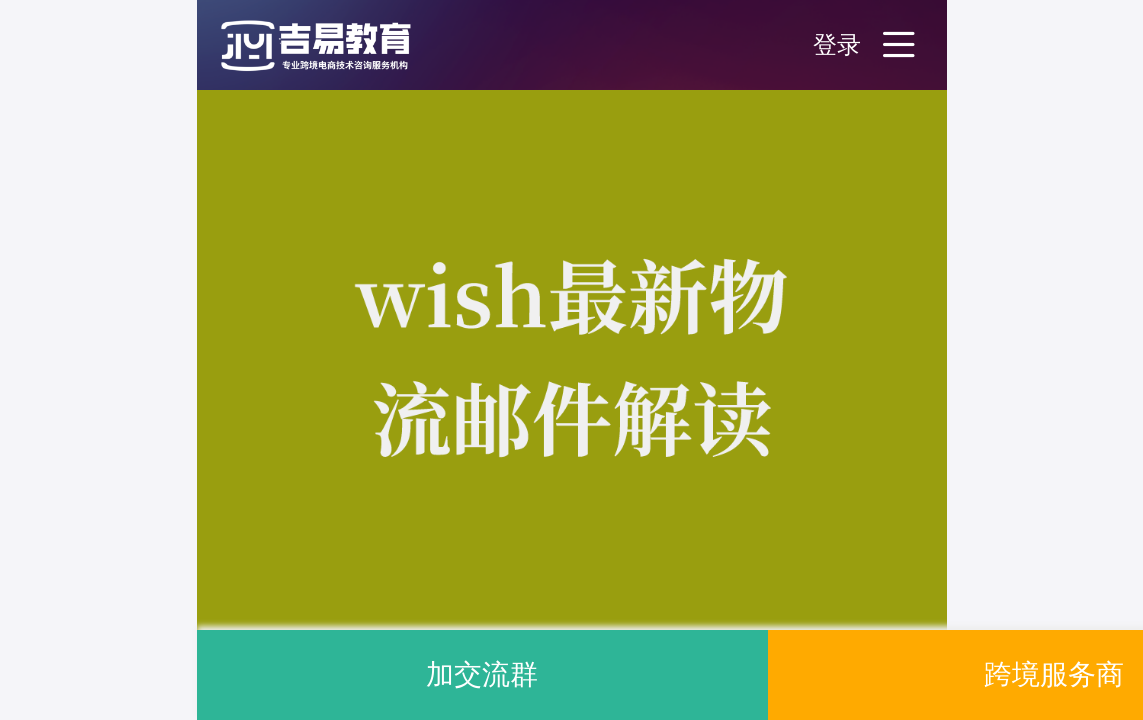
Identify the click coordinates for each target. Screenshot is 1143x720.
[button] (337, 45)
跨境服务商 (1054, 674)
